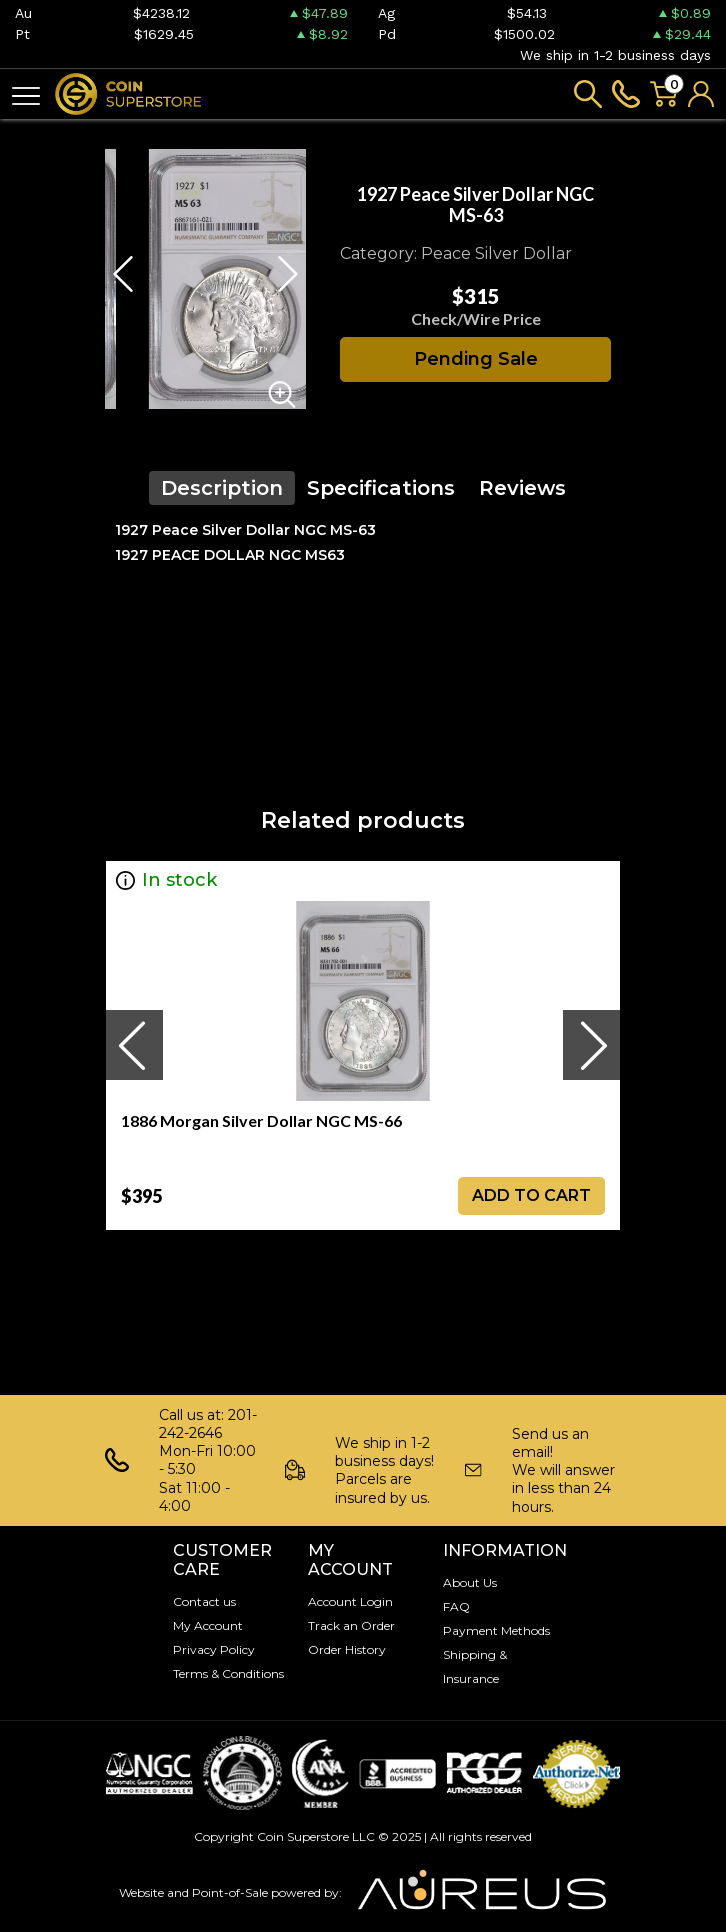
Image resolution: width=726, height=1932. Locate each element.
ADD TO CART (531, 1195)
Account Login (350, 1601)
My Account (208, 1625)
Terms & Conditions (228, 1673)
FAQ (456, 1606)
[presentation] (134, 1045)
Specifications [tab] (381, 488)
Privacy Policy (214, 1649)
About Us (470, 1582)
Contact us (204, 1601)
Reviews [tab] (522, 488)
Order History (347, 1649)
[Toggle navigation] (26, 94)
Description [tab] (222, 488)
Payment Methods (496, 1630)
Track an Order (351, 1625)
